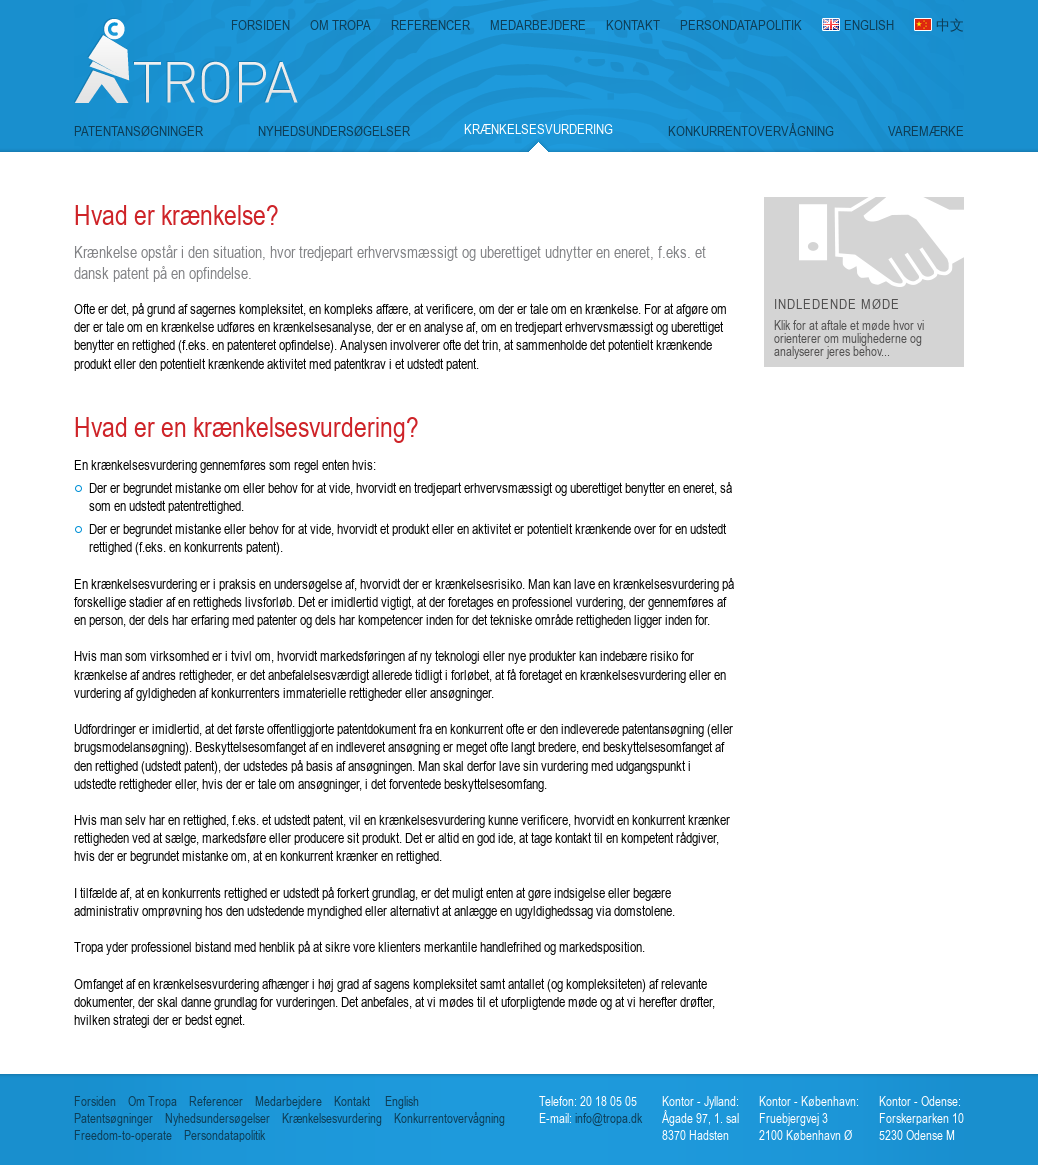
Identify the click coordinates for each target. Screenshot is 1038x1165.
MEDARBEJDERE (538, 25)
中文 (950, 25)
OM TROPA (340, 25)
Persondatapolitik (224, 1135)
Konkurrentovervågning (449, 1118)
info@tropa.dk (607, 1118)
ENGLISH (869, 25)
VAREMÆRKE (926, 131)
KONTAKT (633, 25)
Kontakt (352, 1101)
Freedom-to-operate (123, 1135)
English (402, 1101)
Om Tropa (152, 1101)
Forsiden (95, 1101)
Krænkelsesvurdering (332, 1118)
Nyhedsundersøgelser (217, 1118)
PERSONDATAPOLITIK (741, 25)
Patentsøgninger (113, 1118)
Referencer (216, 1101)
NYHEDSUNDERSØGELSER (334, 131)
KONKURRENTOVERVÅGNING (751, 131)
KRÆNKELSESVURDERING (538, 129)
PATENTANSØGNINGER (138, 131)
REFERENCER (430, 25)
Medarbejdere (288, 1101)
